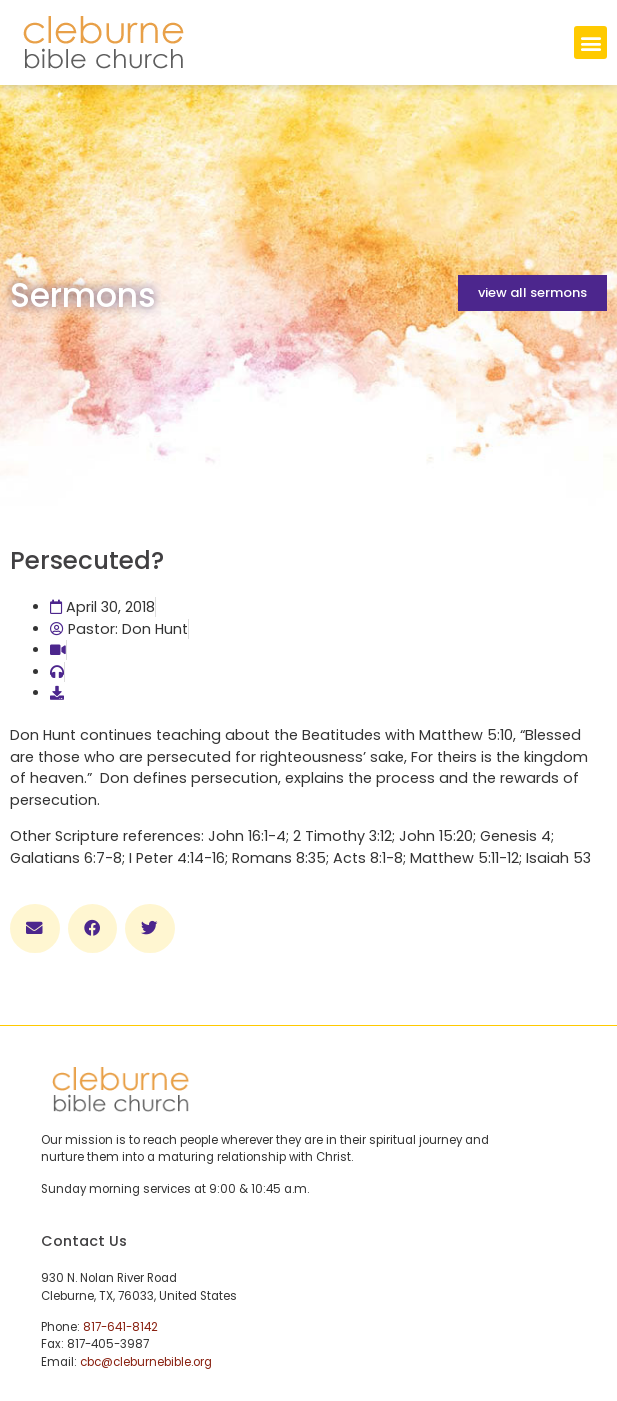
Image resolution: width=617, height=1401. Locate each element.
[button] (590, 42)
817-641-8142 (120, 1327)
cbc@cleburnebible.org (146, 1362)
